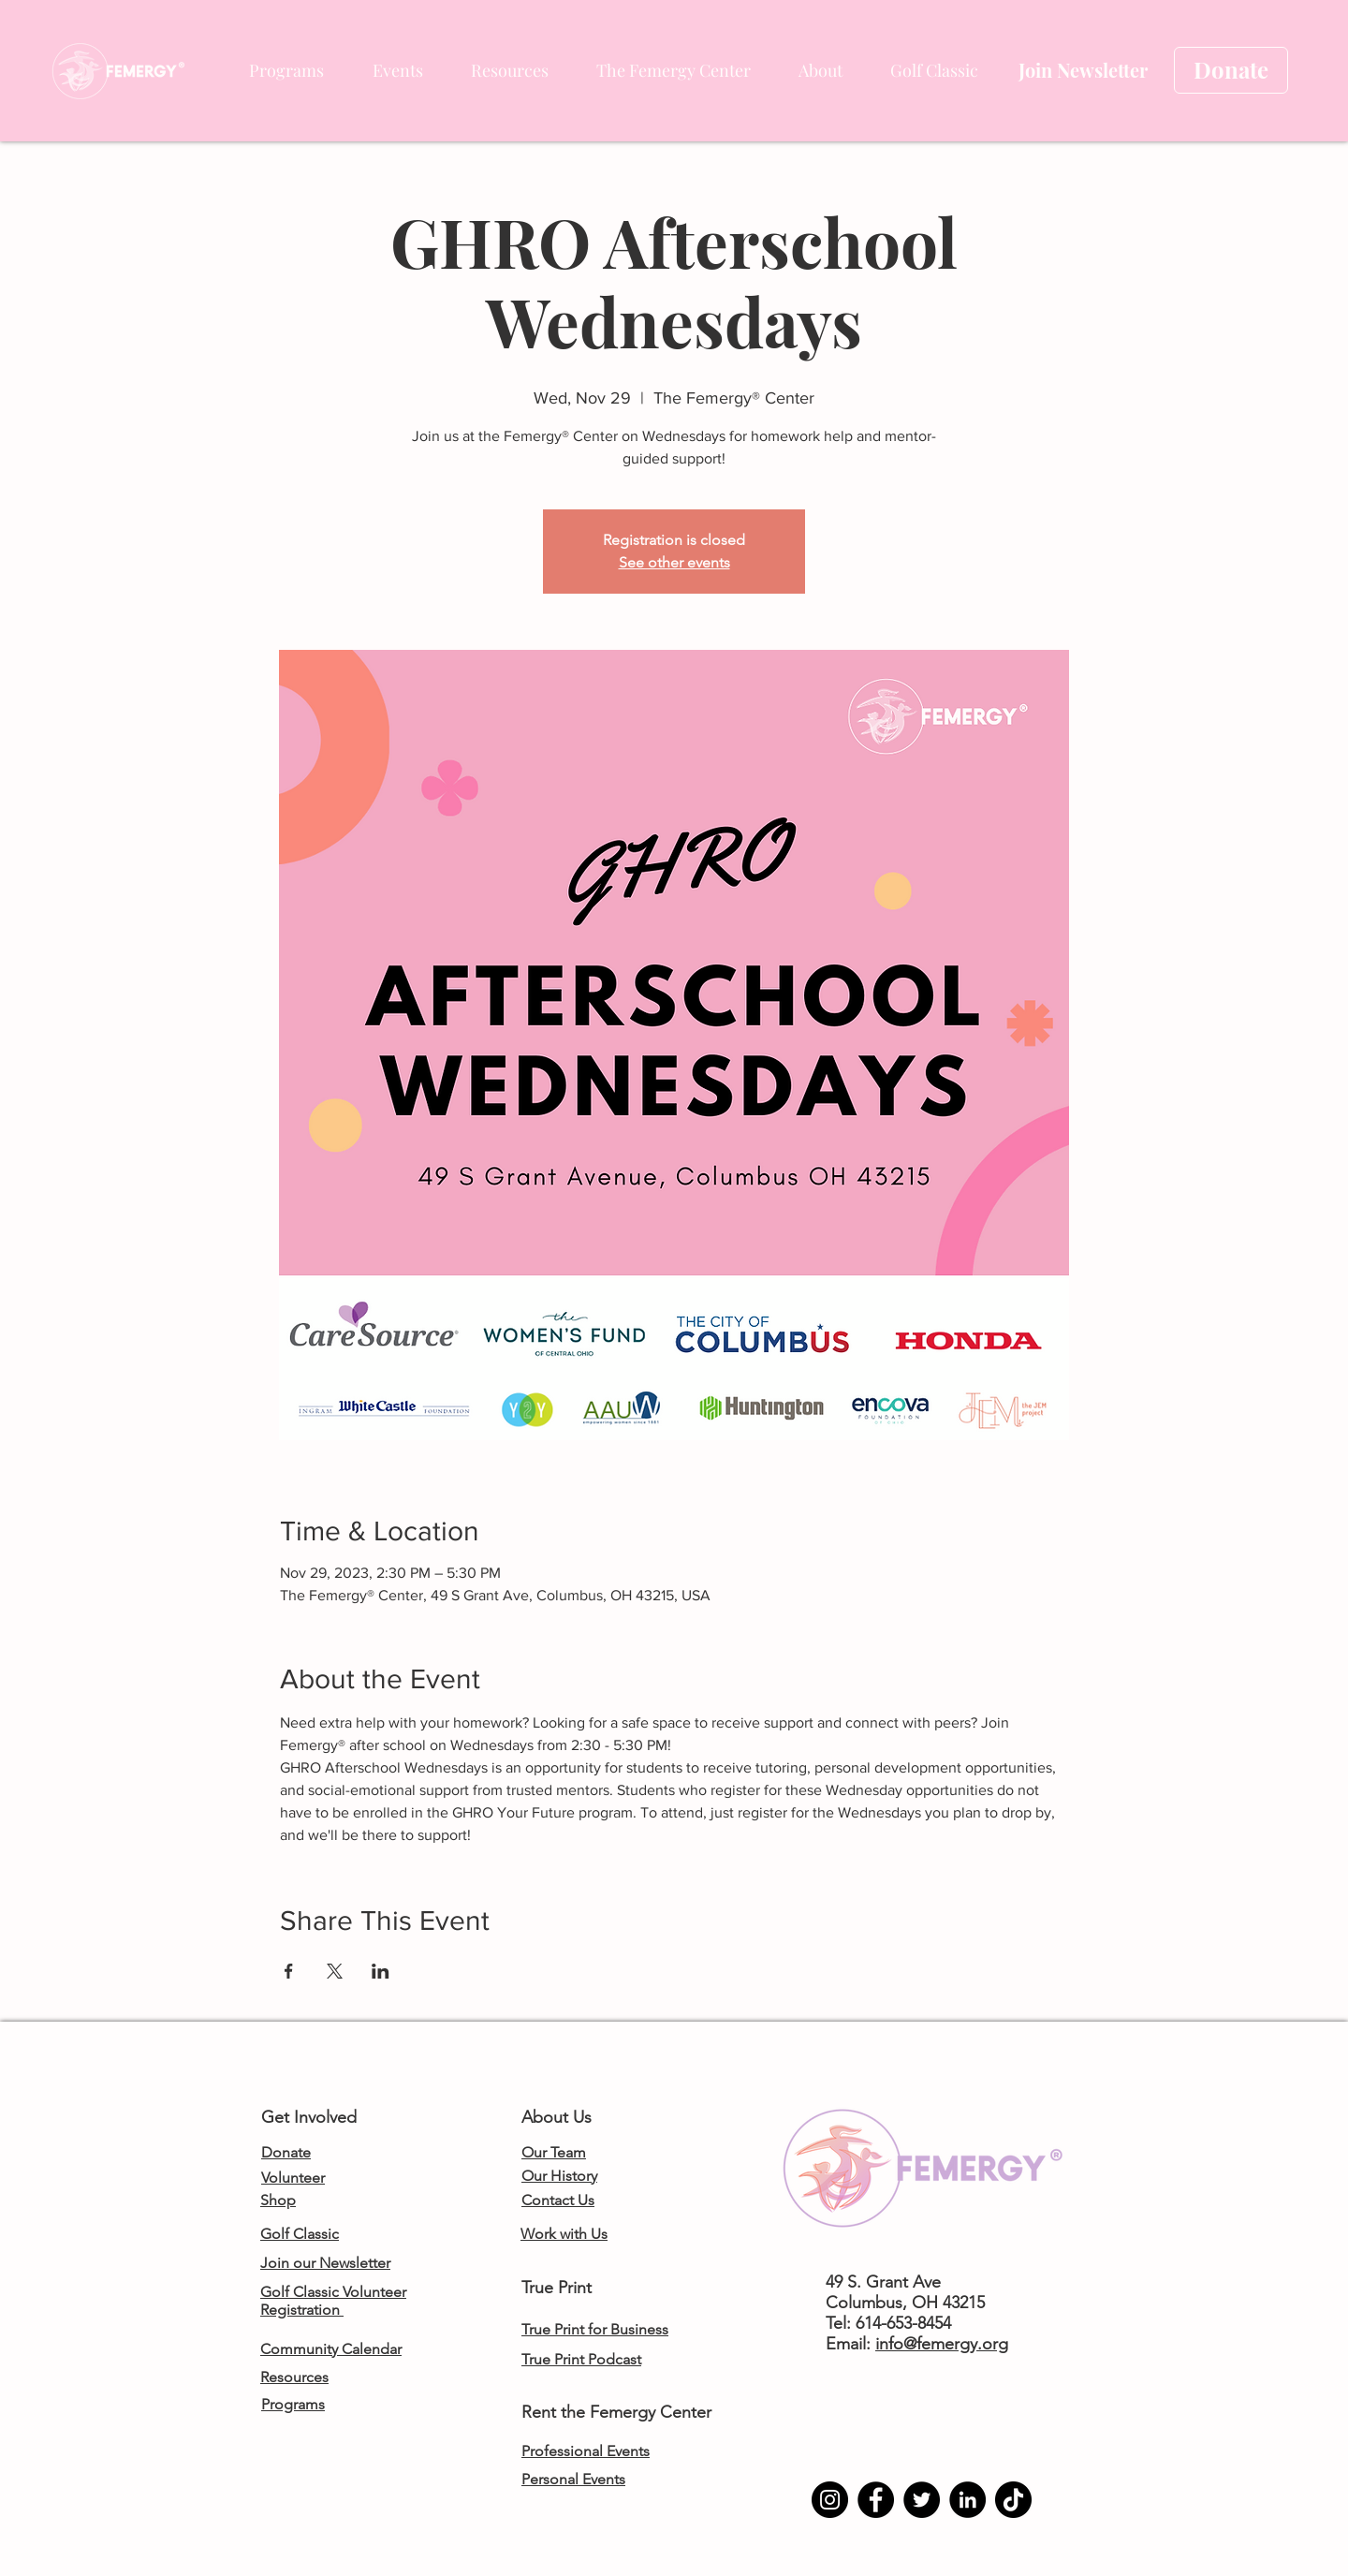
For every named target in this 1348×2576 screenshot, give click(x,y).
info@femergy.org (941, 2343)
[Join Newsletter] (1083, 70)
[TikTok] (1013, 2499)
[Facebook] (875, 2499)
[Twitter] (921, 2499)
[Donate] (1231, 70)
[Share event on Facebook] (289, 1971)
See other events (674, 562)
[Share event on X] (335, 1971)
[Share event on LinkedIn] (380, 1971)
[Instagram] (830, 2499)
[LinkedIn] (967, 2499)
